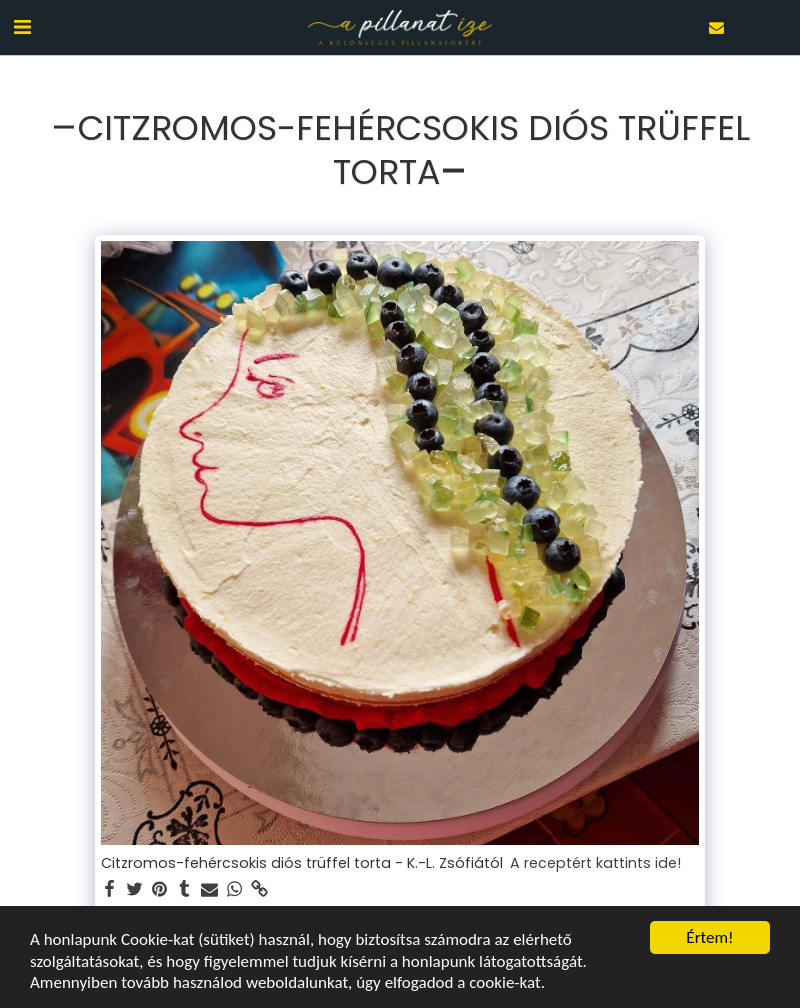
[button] (22, 27)
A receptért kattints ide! (595, 864)
